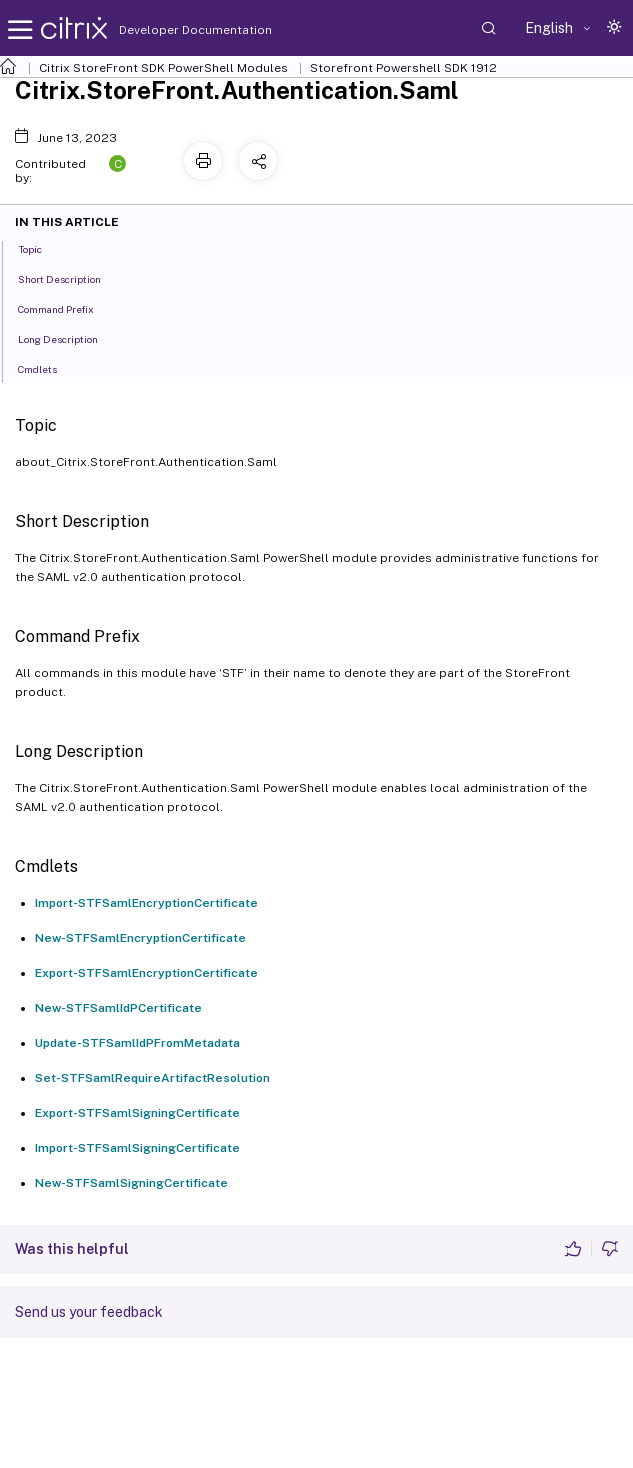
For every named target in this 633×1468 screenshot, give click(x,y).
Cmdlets (48, 368)
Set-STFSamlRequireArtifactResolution (152, 1078)
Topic (41, 248)
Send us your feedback (89, 1312)
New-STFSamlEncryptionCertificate (140, 938)
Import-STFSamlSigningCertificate (137, 1148)
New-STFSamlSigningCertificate (131, 1183)
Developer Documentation (164, 30)
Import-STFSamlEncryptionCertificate (146, 903)
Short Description (70, 278)
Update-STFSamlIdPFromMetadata (137, 1043)
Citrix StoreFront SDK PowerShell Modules (163, 68)
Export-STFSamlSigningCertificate (137, 1113)
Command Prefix (67, 308)
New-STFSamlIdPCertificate (118, 1008)
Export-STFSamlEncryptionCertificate (146, 973)
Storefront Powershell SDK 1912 (403, 68)
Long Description (69, 338)
